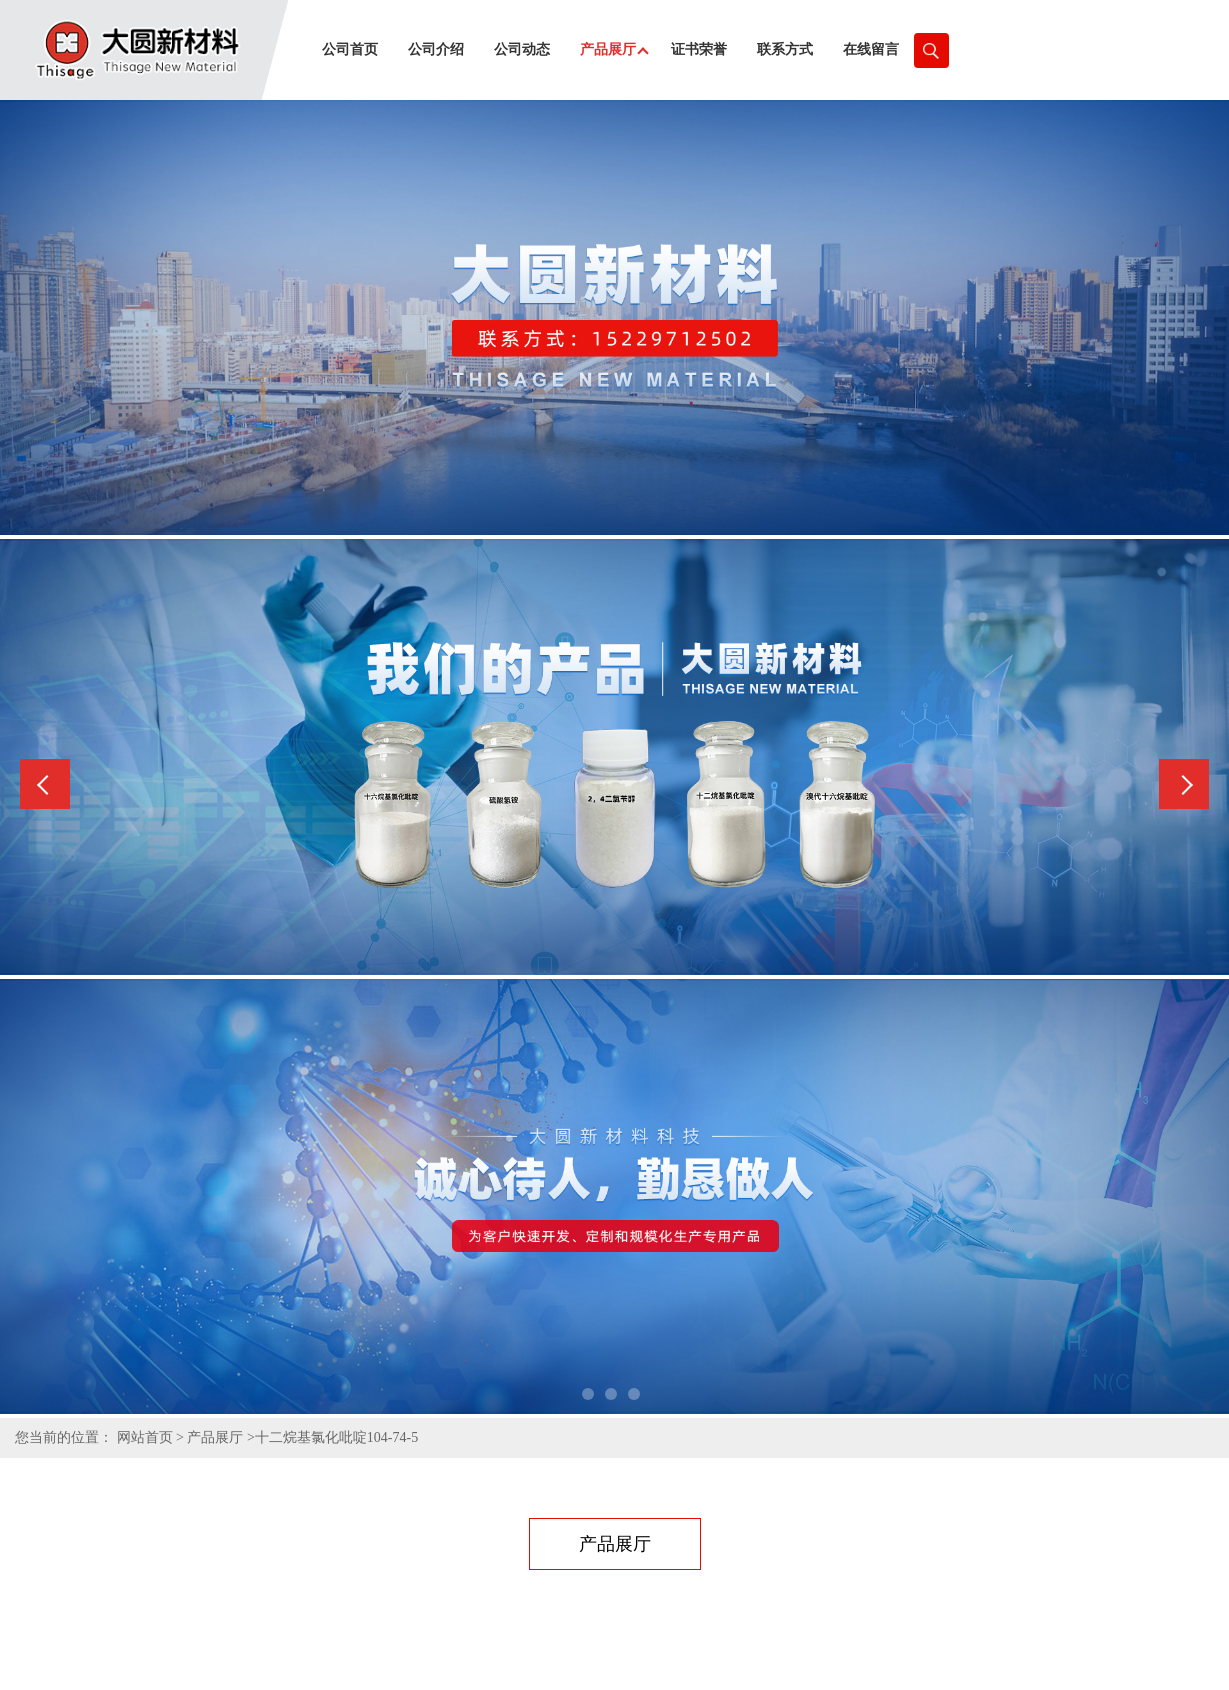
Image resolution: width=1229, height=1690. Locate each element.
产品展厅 (215, 1437)
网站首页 (145, 1437)
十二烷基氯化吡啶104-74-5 (336, 1437)
